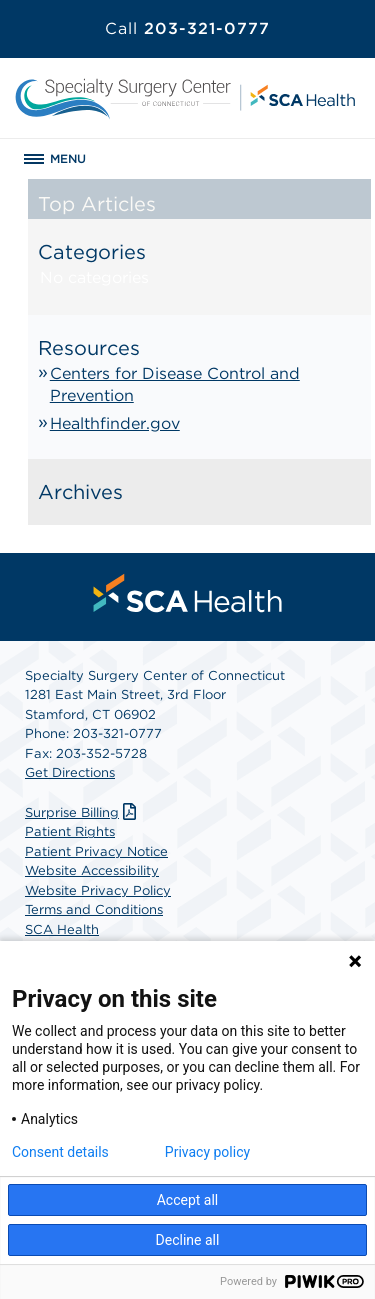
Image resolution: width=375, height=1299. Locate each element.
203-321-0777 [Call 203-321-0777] (187, 28)
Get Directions (70, 772)
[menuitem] (188, 593)
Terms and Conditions (94, 909)
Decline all (188, 1240)
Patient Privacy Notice (96, 851)
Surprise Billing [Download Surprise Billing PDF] (83, 812)
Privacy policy (207, 1152)
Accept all (188, 1200)
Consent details (60, 1152)
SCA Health (62, 929)
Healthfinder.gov (115, 423)
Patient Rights (70, 831)
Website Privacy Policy (98, 890)
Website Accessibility (92, 870)
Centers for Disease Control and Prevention (175, 384)
